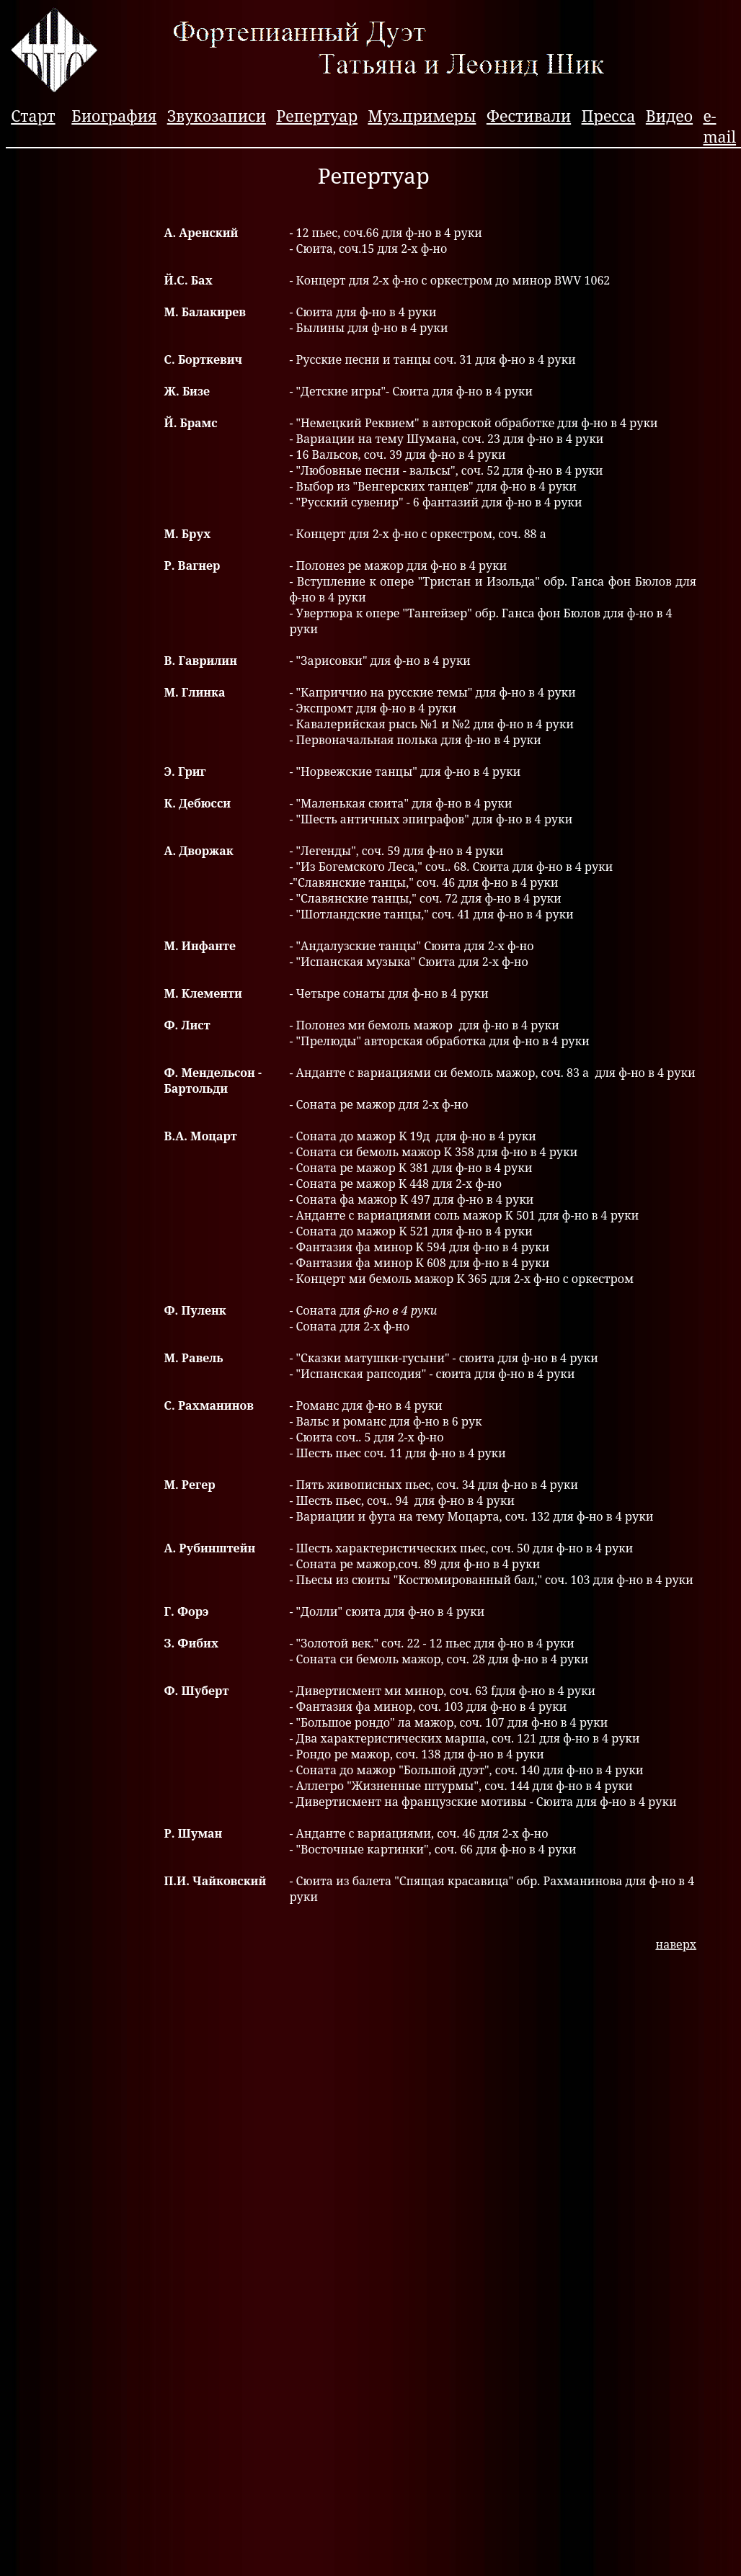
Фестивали (529, 115)
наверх (675, 1944)
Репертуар (317, 115)
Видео (669, 115)
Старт (33, 115)
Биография (113, 115)
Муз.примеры (422, 115)
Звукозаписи (216, 115)
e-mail (719, 126)
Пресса (609, 115)
